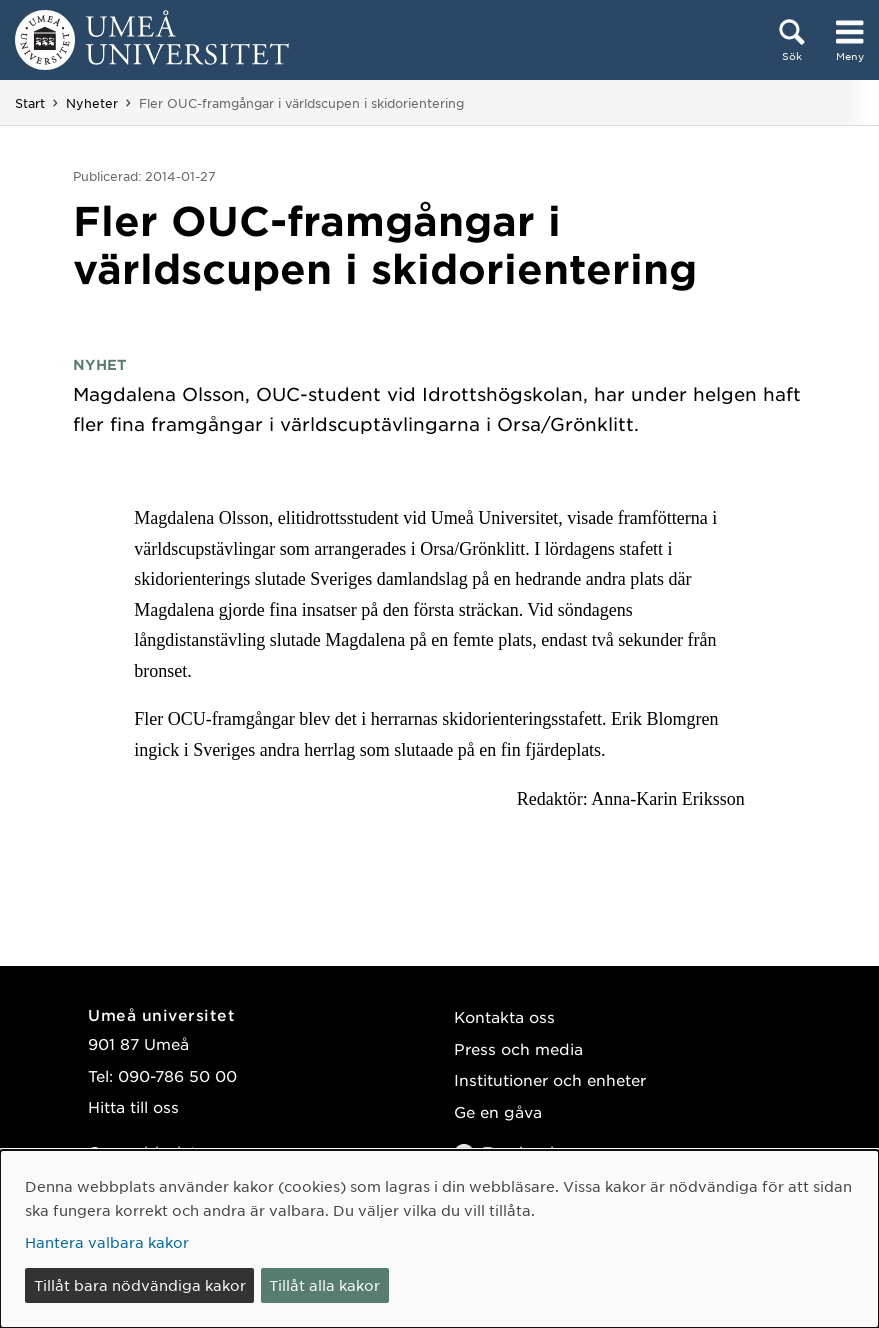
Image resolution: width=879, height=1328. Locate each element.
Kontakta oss (504, 1016)
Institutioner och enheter (550, 1079)
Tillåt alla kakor (324, 1285)
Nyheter (92, 103)
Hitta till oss (133, 1106)
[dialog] (439, 1239)
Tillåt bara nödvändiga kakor (140, 1285)
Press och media (518, 1048)
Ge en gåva (498, 1111)
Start (30, 103)
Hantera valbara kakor (107, 1242)
